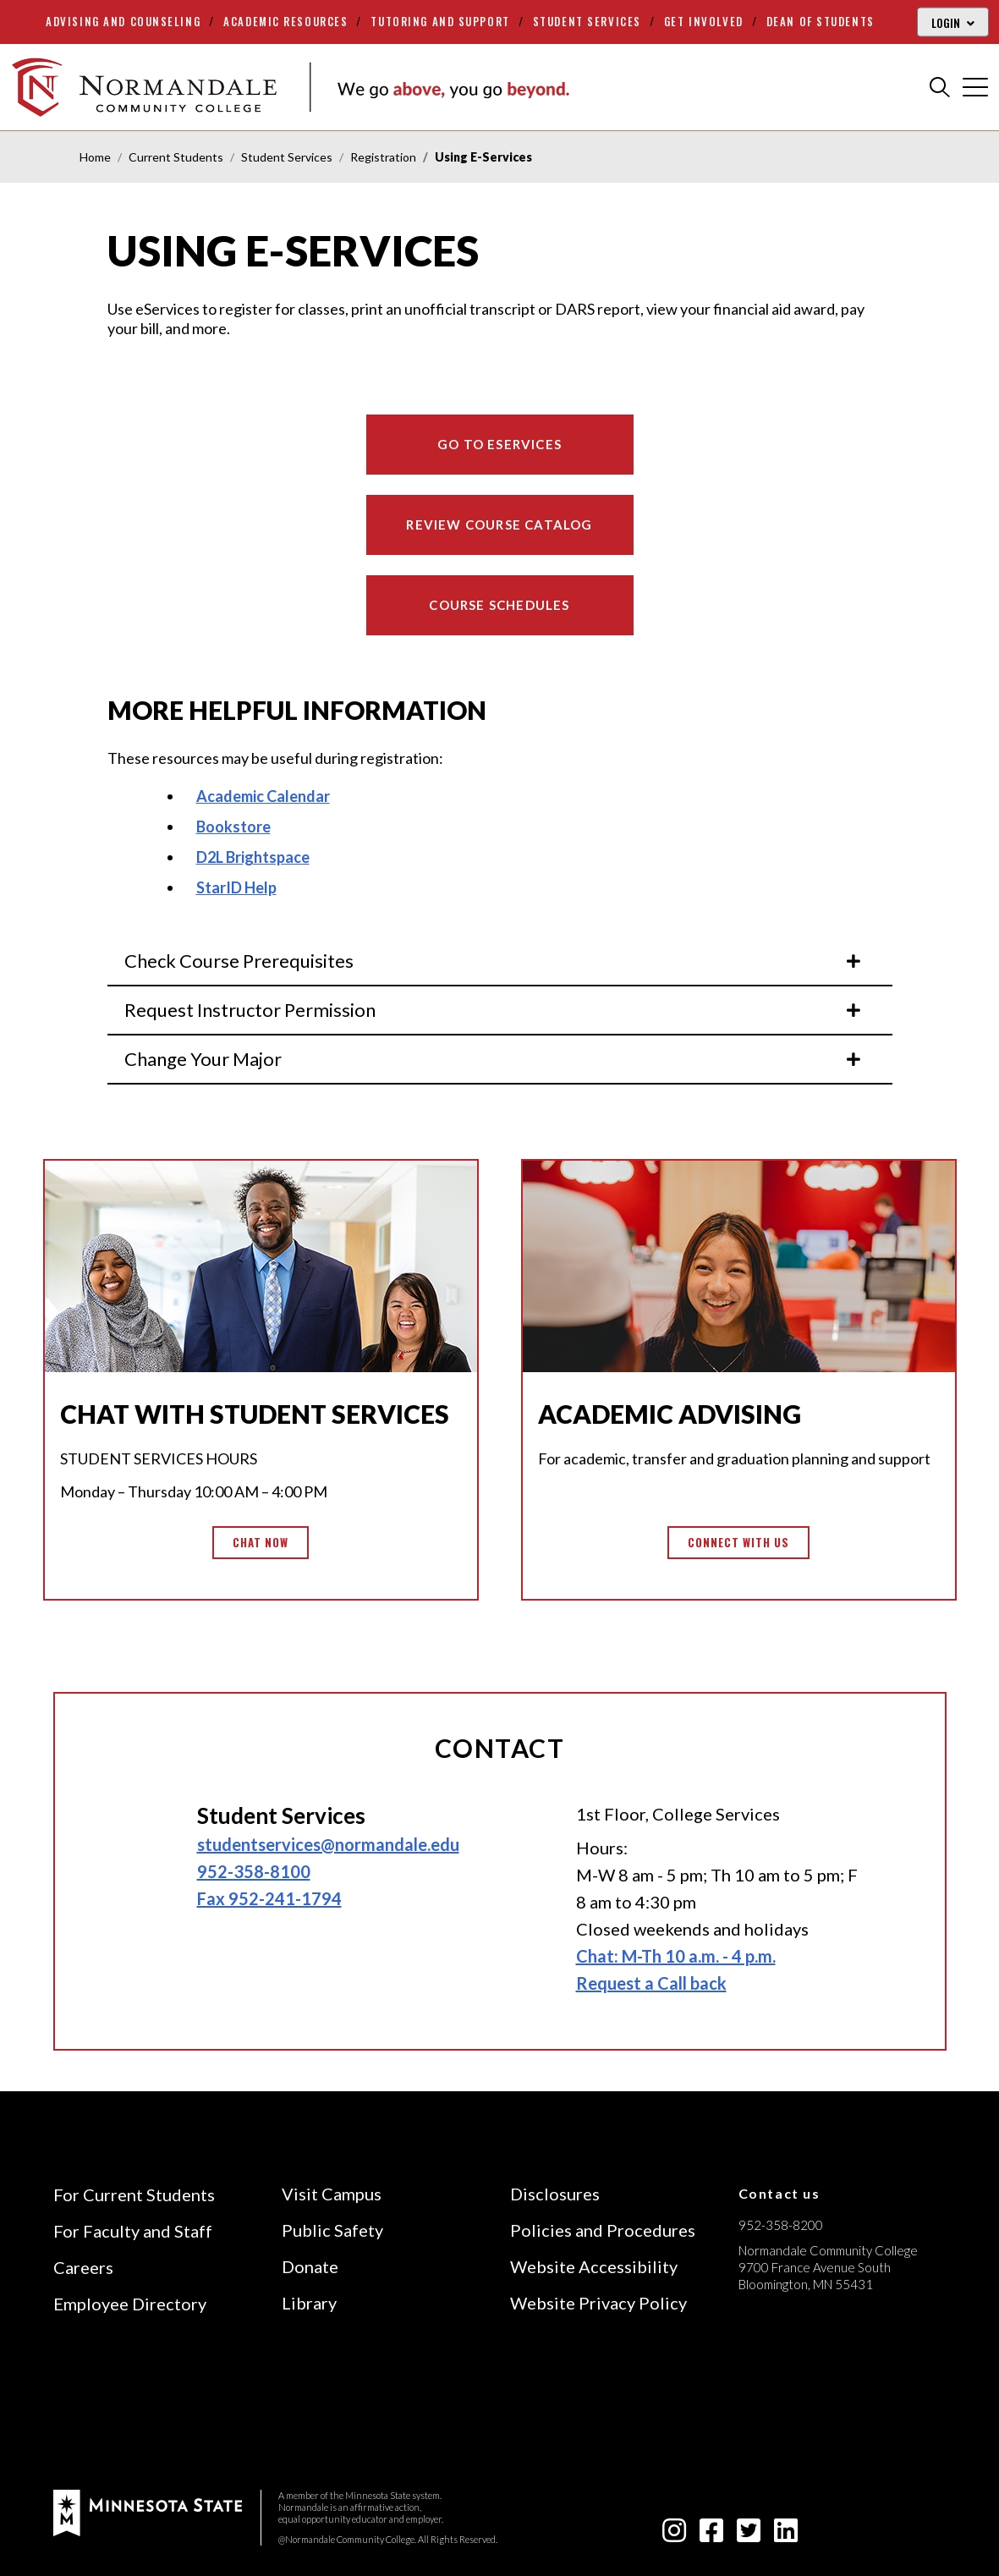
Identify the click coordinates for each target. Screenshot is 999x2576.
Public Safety (332, 2230)
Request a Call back (651, 1983)
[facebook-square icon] (711, 2535)
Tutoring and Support (440, 21)
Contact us (779, 2193)
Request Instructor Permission (494, 1009)
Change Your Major (494, 1058)
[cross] (975, 87)
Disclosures (555, 2193)
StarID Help (236, 887)
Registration (383, 157)
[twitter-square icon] (748, 2535)
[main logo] (290, 87)
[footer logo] (147, 2510)
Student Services (587, 21)
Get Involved (704, 21)
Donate (310, 2266)
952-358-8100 (253, 1871)
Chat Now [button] (260, 1542)
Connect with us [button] (739, 1542)
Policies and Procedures (602, 2230)
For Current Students (134, 2194)
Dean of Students (820, 21)
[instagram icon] (674, 2535)
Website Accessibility (594, 2266)
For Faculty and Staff (132, 2231)
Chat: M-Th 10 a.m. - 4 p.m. (676, 1956)
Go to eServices (499, 444)
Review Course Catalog (499, 524)
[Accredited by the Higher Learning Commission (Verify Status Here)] (801, 2404)
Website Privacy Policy (598, 2303)
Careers (83, 2267)
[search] (940, 87)
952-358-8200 (780, 2225)
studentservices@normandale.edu (328, 1844)
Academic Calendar (263, 796)
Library (309, 2303)
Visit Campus (331, 2193)
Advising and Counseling (123, 21)
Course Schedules (499, 604)
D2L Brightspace (253, 857)
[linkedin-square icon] (786, 2535)
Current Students (176, 157)
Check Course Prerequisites (494, 960)
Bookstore (233, 826)
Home (95, 157)
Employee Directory (129, 2303)
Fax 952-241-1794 (269, 1898)
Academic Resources (285, 21)
